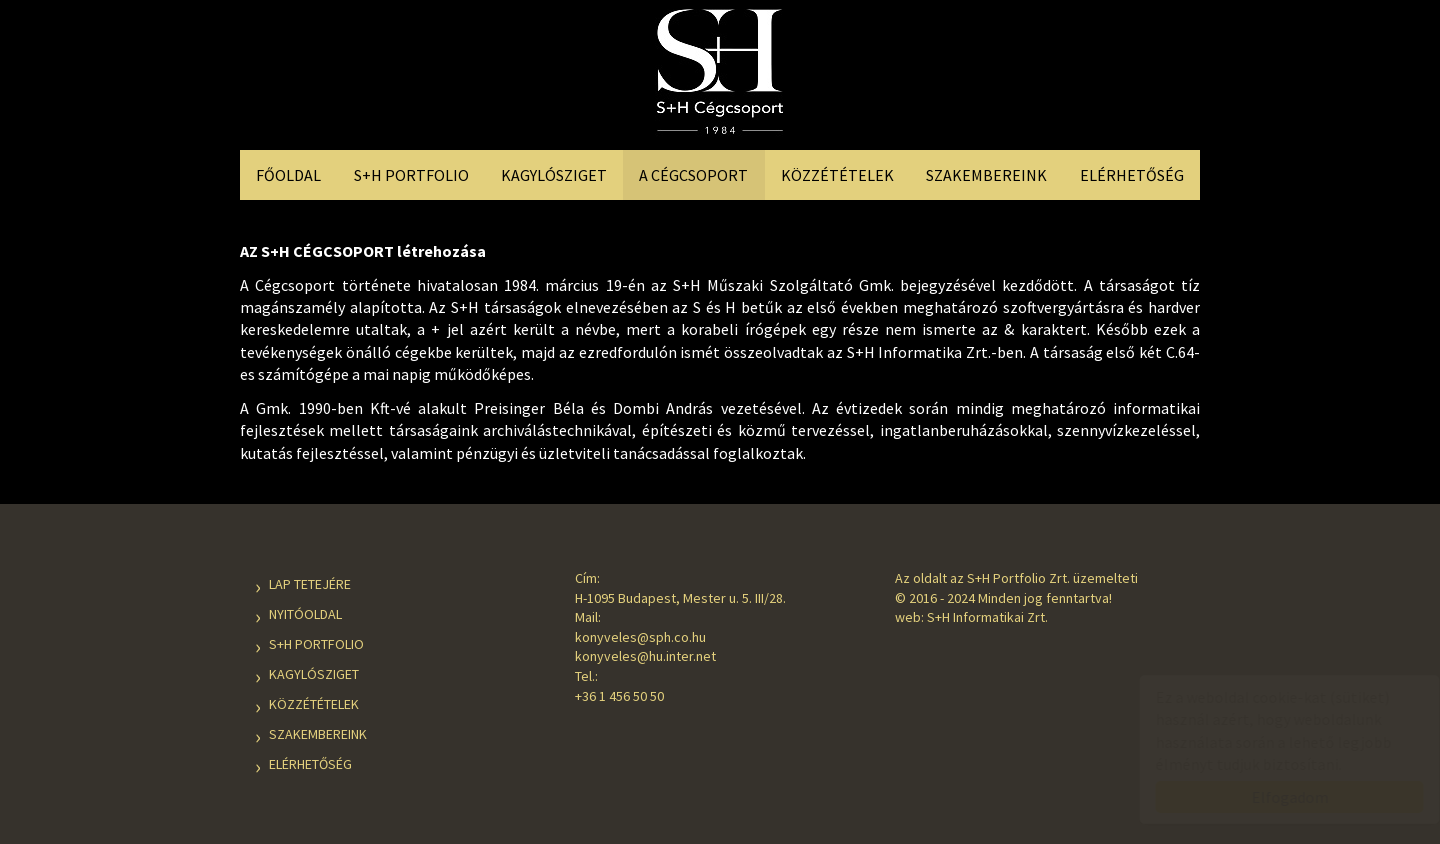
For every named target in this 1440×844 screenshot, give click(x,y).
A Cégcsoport (693, 175)
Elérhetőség (1132, 175)
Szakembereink (986, 175)
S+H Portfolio (411, 175)
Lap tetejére (310, 584)
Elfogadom (1270, 797)
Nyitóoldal (305, 614)
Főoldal (288, 175)
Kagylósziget (554, 175)
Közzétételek (837, 175)
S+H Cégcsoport (720, 77)
